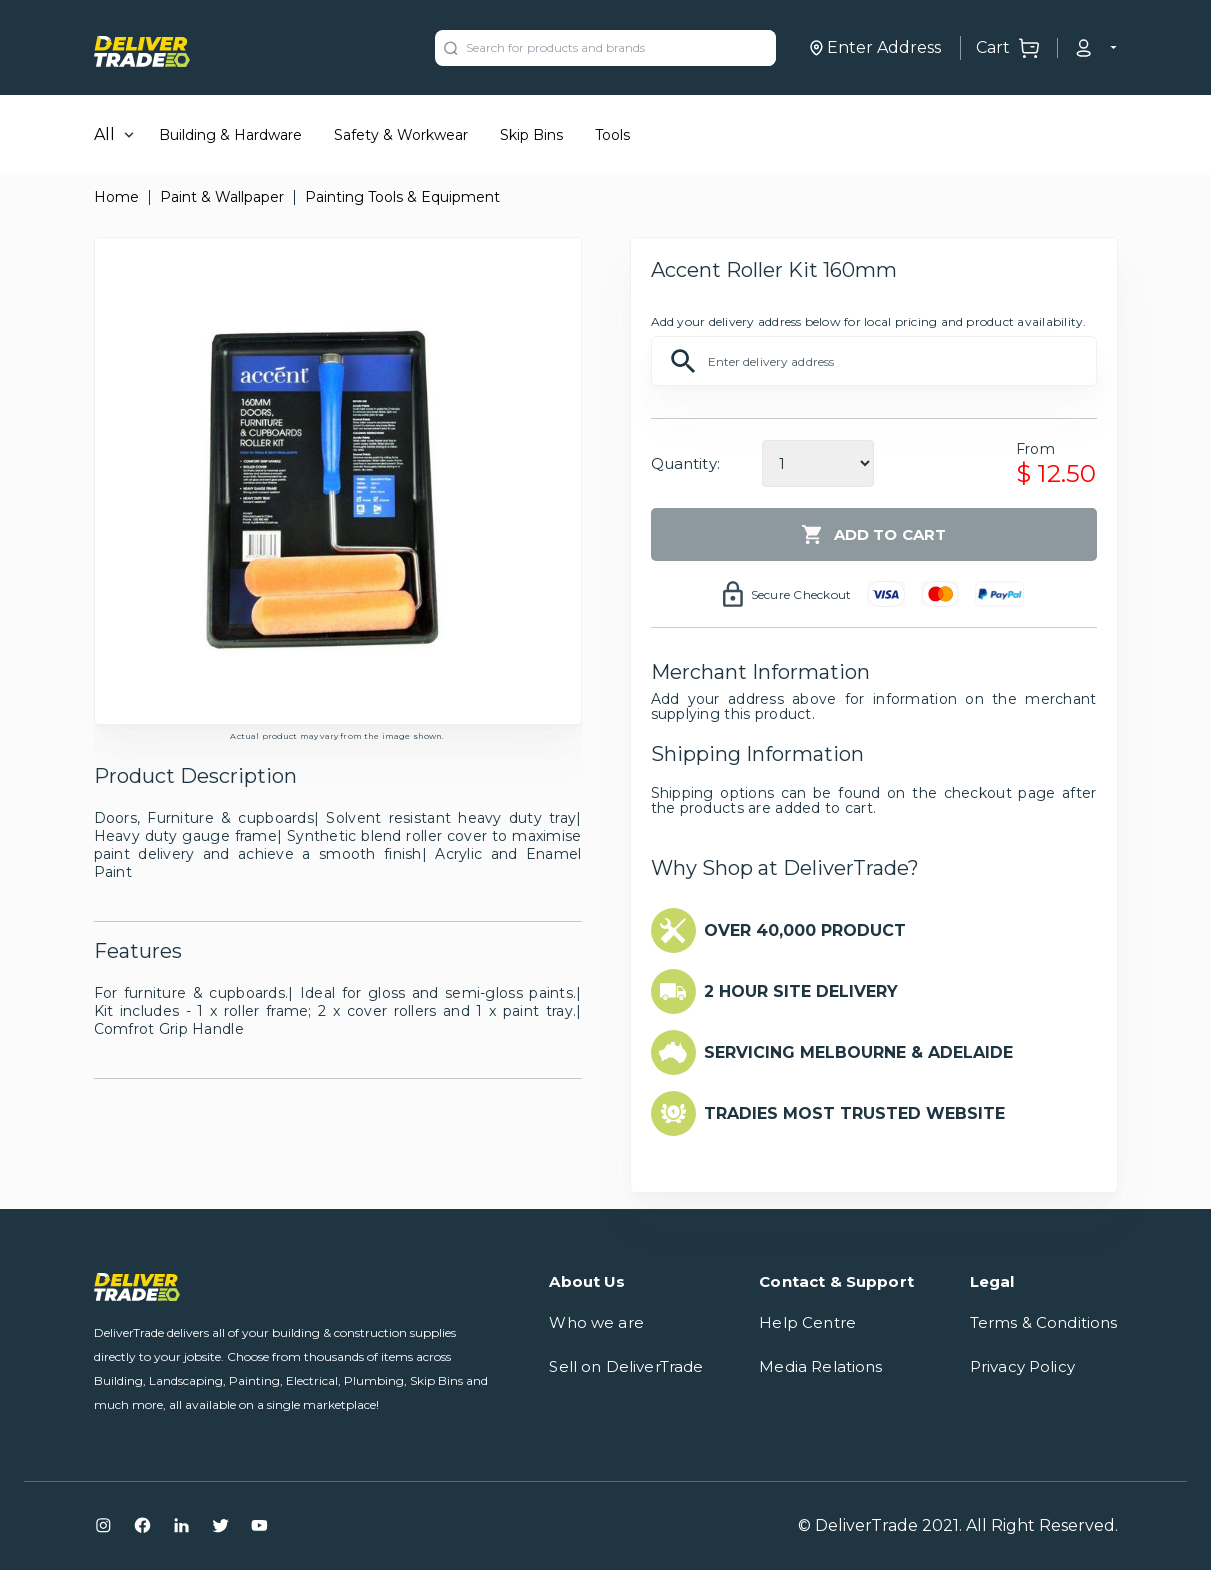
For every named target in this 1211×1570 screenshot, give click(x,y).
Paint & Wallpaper (222, 197)
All (104, 134)
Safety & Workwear (401, 135)
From (1035, 449)
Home (116, 197)
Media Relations (820, 1366)
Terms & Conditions (1044, 1322)
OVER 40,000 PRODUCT (805, 930)
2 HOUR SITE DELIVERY (801, 991)
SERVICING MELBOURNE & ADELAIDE (858, 1052)
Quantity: (685, 463)
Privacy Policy (1022, 1366)
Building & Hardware (230, 135)
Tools (612, 135)
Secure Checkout (801, 594)
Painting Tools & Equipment (402, 197)
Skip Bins (531, 135)
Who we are (596, 1322)
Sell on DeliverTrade (626, 1366)
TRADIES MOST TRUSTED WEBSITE (854, 1113)
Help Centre (807, 1322)
